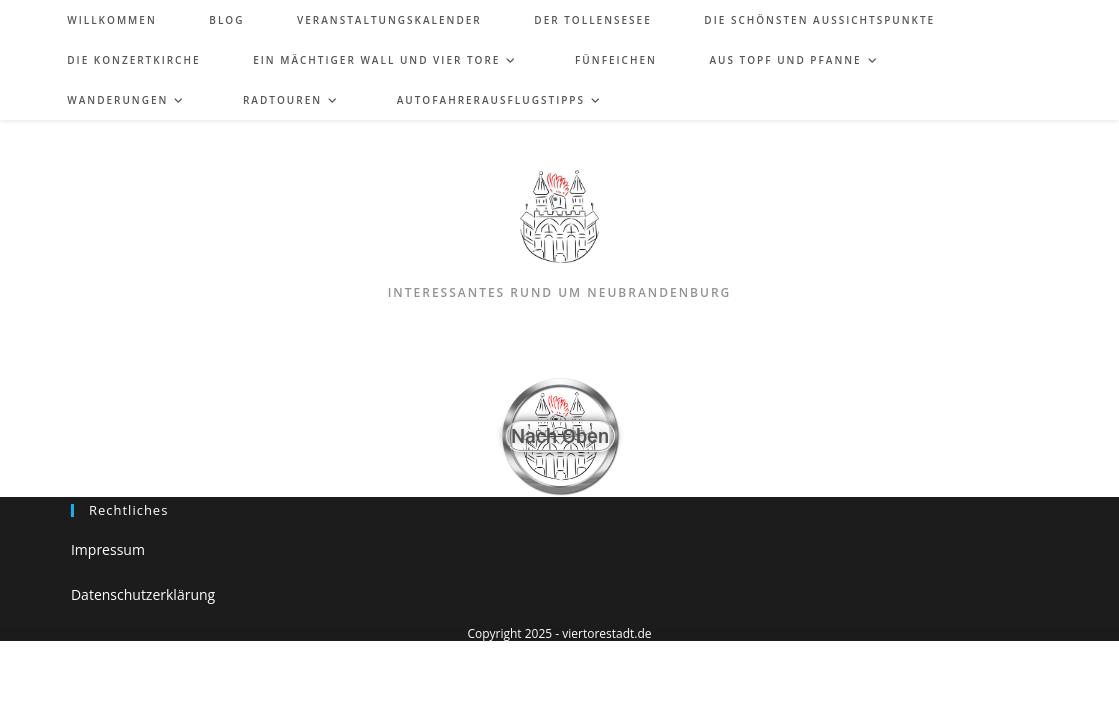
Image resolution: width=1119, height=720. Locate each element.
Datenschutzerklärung (143, 594)
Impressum (108, 549)
